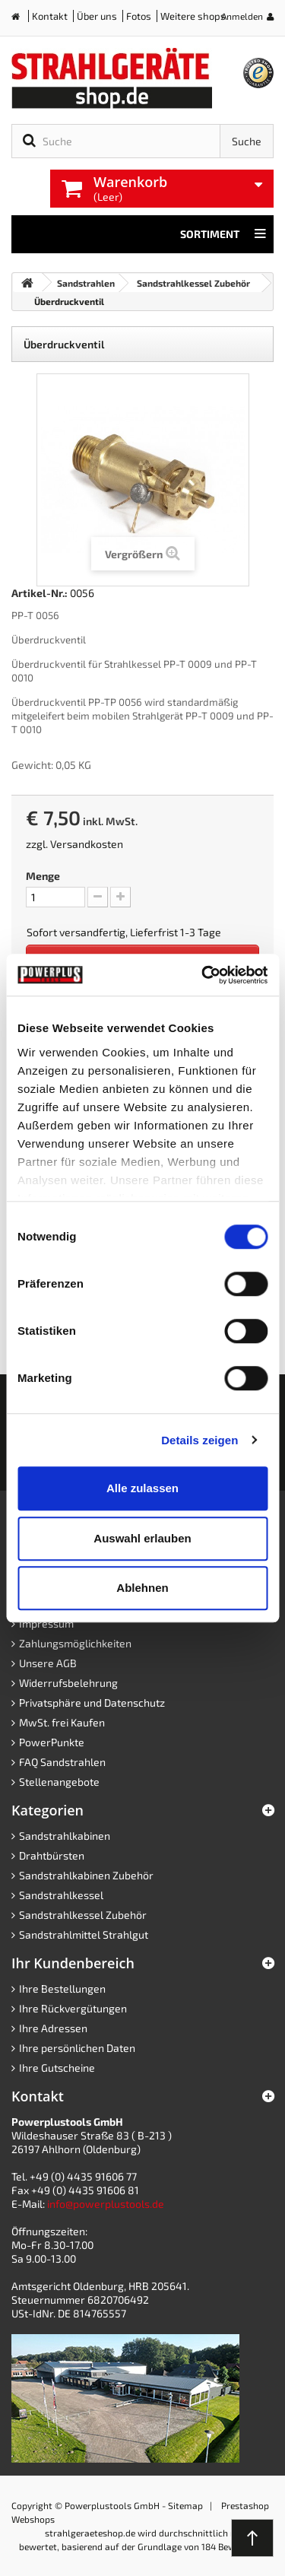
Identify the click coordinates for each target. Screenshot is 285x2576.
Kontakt (50, 16)
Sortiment (223, 234)
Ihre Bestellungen (62, 1988)
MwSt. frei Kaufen (62, 1722)
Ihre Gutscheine (57, 2067)
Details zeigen (199, 1440)
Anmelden (242, 16)
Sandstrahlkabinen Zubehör (86, 1875)
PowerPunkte (51, 1742)
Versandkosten (86, 843)
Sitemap (185, 2505)
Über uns (97, 16)
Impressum (46, 1623)
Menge (43, 875)
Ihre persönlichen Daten (77, 2047)
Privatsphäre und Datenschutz (92, 1702)
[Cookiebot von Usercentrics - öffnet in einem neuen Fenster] (203, 975)
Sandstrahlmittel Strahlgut (83, 1934)
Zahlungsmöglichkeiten (75, 1643)
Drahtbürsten (51, 1855)
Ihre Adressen (53, 2028)
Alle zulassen (142, 1488)
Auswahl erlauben (142, 1538)
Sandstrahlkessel (61, 1894)
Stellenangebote (59, 1781)
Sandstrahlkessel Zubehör (83, 1914)
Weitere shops (193, 16)
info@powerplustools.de (105, 2203)
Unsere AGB (48, 1662)
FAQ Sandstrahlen (62, 1761)
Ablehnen (142, 1587)
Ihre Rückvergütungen (73, 2008)
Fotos (138, 16)
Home (21, 19)
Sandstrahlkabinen (64, 1835)
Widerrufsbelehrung (68, 1682)
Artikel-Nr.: (39, 592)
